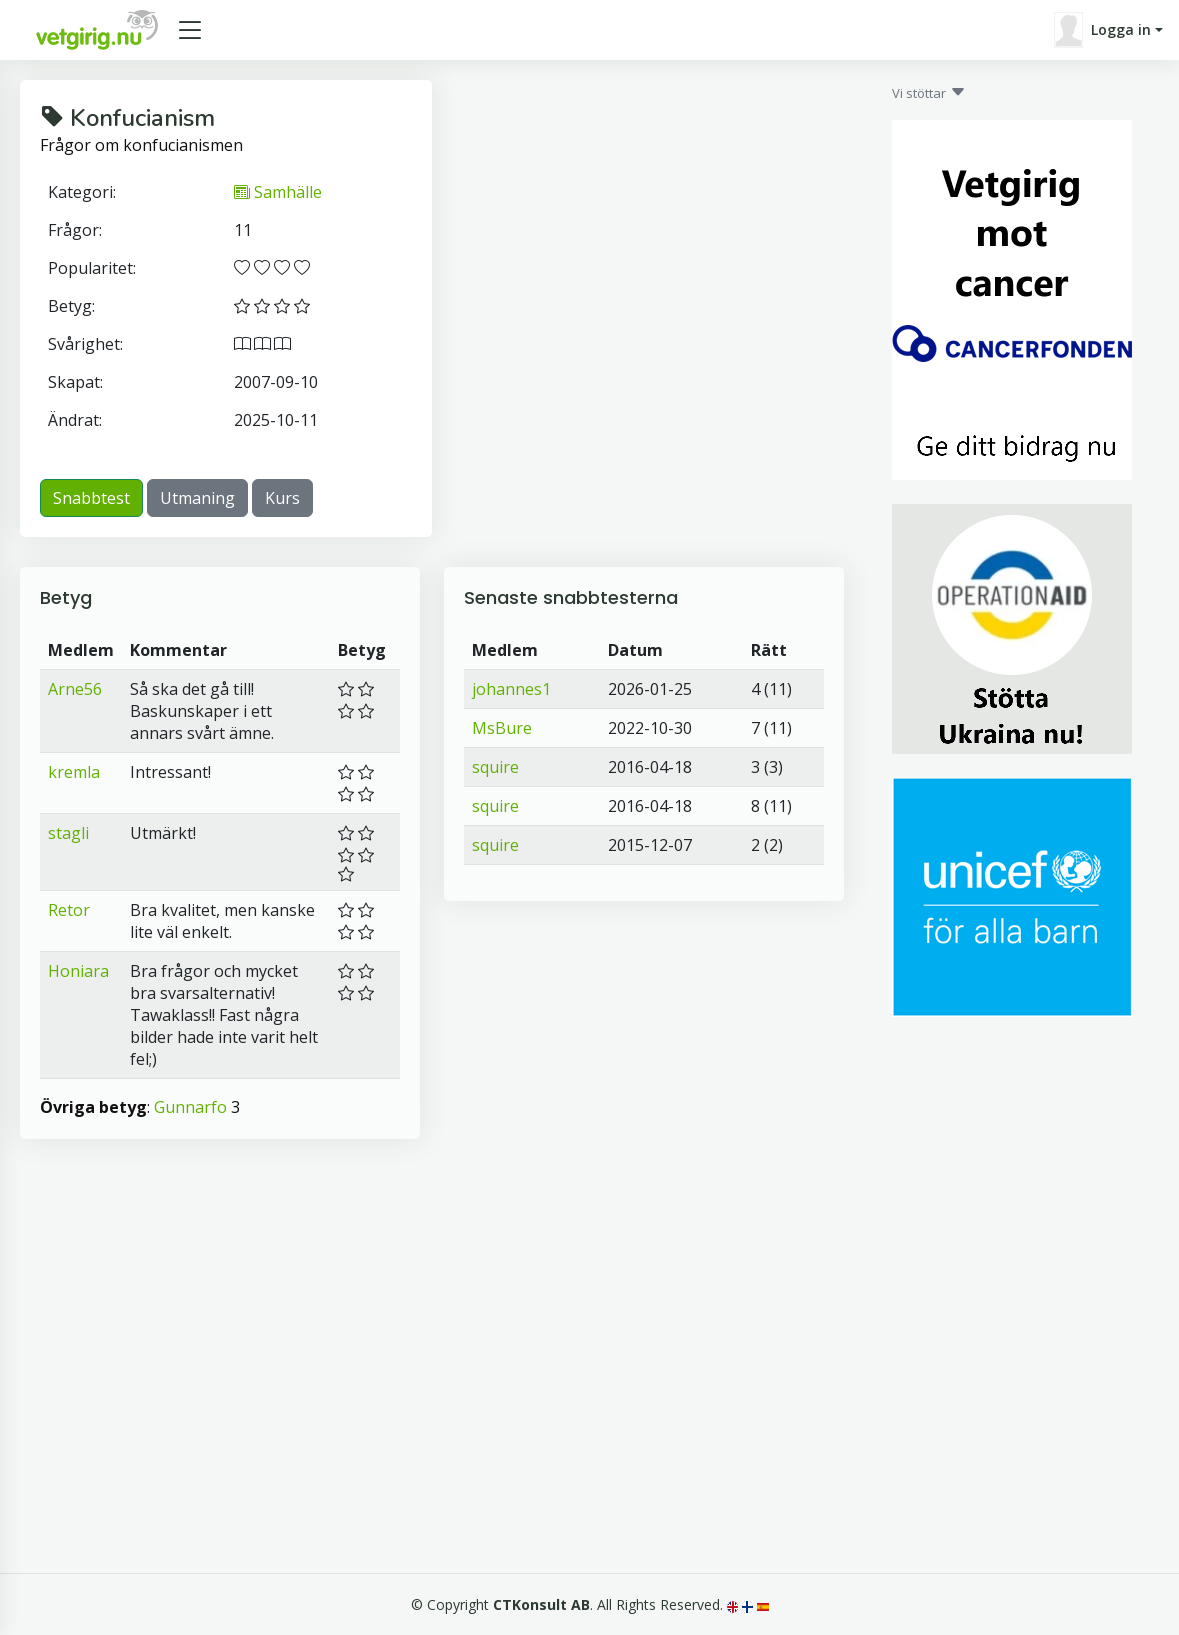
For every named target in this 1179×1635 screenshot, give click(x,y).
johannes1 (511, 689)
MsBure (502, 728)
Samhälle (278, 192)
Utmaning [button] (197, 498)
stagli (68, 833)
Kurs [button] (282, 498)
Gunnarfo (190, 1107)
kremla (74, 772)
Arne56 (75, 689)
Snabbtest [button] (91, 498)
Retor (69, 910)
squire (495, 767)
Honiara (78, 971)
